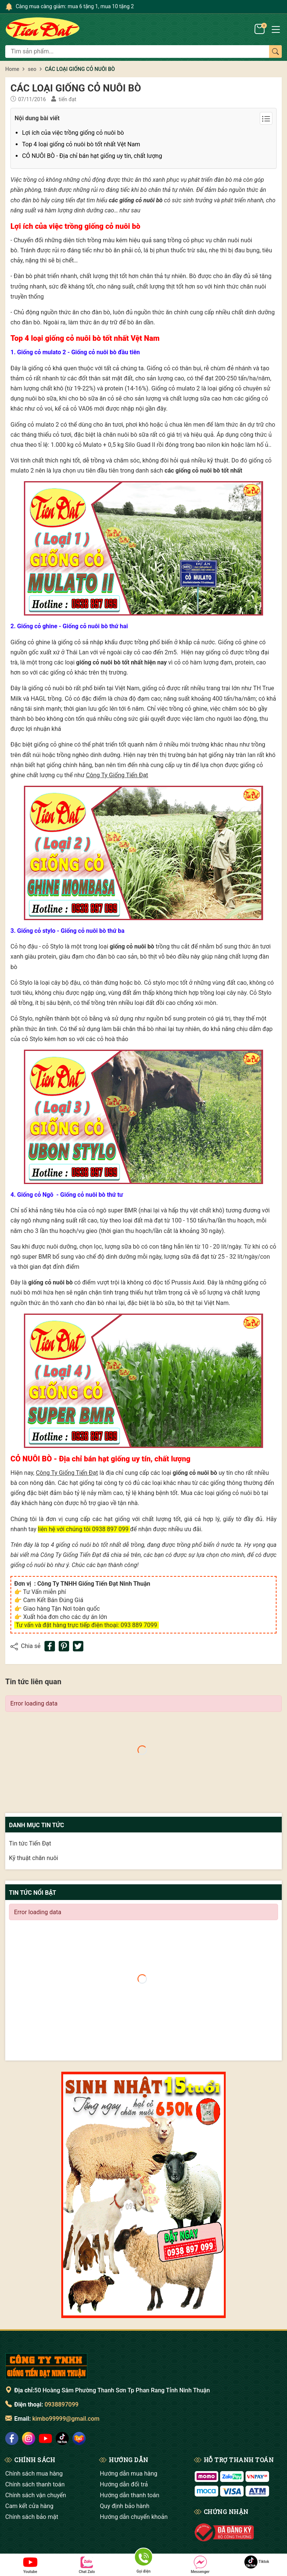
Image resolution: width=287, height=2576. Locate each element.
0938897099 (61, 2404)
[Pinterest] (64, 1646)
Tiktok (256, 2562)
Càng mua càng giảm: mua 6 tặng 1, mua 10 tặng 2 (75, 6)
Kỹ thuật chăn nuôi (33, 1858)
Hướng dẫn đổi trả (124, 2484)
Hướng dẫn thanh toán (129, 2495)
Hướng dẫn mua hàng (128, 2473)
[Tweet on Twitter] (78, 1646)
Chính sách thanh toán (35, 2484)
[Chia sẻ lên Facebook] (49, 1646)
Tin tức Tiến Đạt (30, 1843)
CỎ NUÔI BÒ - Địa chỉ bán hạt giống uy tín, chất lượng (92, 155)
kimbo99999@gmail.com (65, 2418)
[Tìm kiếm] (275, 51)
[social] (11, 2438)
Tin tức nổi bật (32, 1892)
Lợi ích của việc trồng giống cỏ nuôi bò (73, 132)
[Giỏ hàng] (260, 29)
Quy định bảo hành (124, 2506)
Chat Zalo (87, 2564)
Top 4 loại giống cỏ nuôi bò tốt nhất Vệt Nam (81, 144)
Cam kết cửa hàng (29, 2506)
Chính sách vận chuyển (35, 2495)
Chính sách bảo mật (31, 2516)
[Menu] (276, 29)
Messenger (200, 2564)
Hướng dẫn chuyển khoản (133, 2516)
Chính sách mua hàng (34, 2473)
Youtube (30, 2564)
